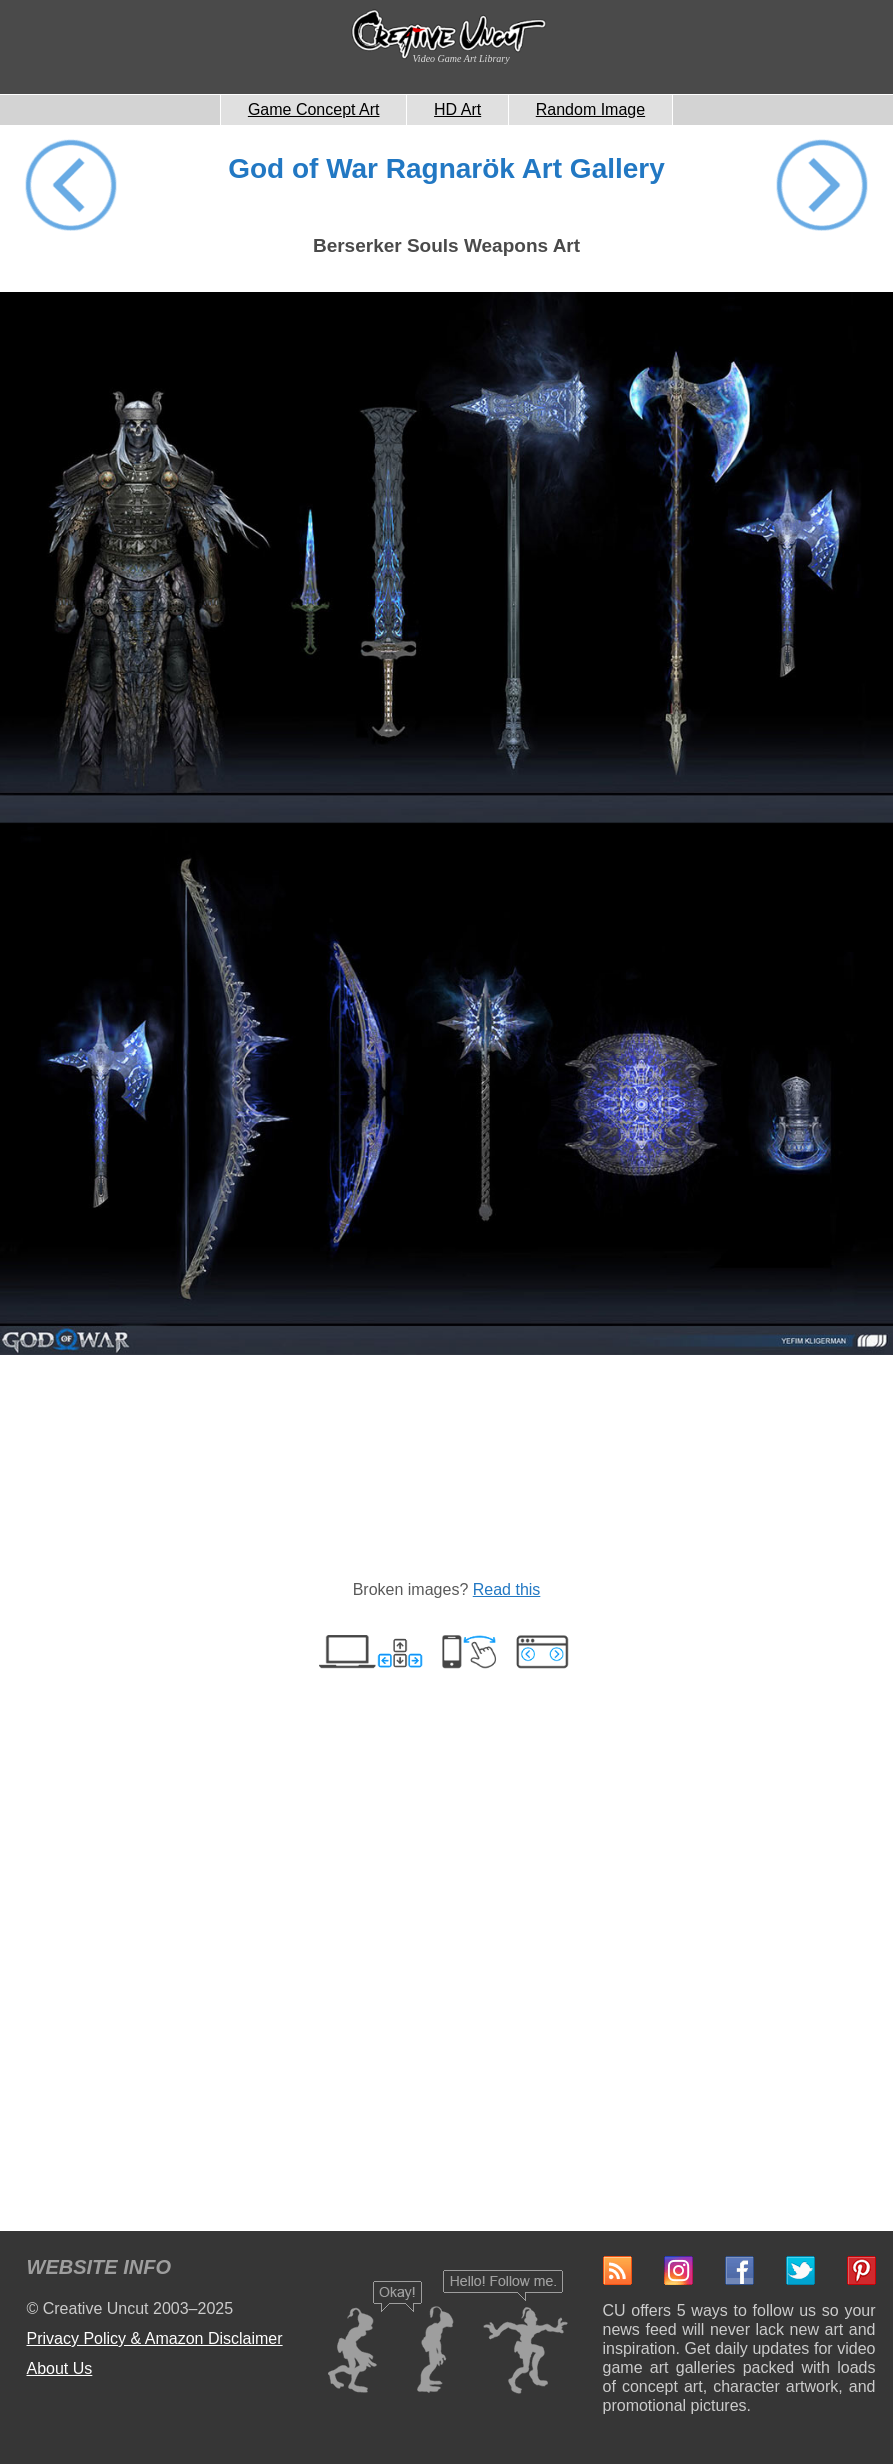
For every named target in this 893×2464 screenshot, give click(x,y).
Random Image (590, 109)
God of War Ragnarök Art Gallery (446, 168)
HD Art (457, 109)
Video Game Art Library (461, 58)
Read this (507, 1589)
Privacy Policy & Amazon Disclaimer (155, 2338)
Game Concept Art (314, 109)
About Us (60, 2368)
